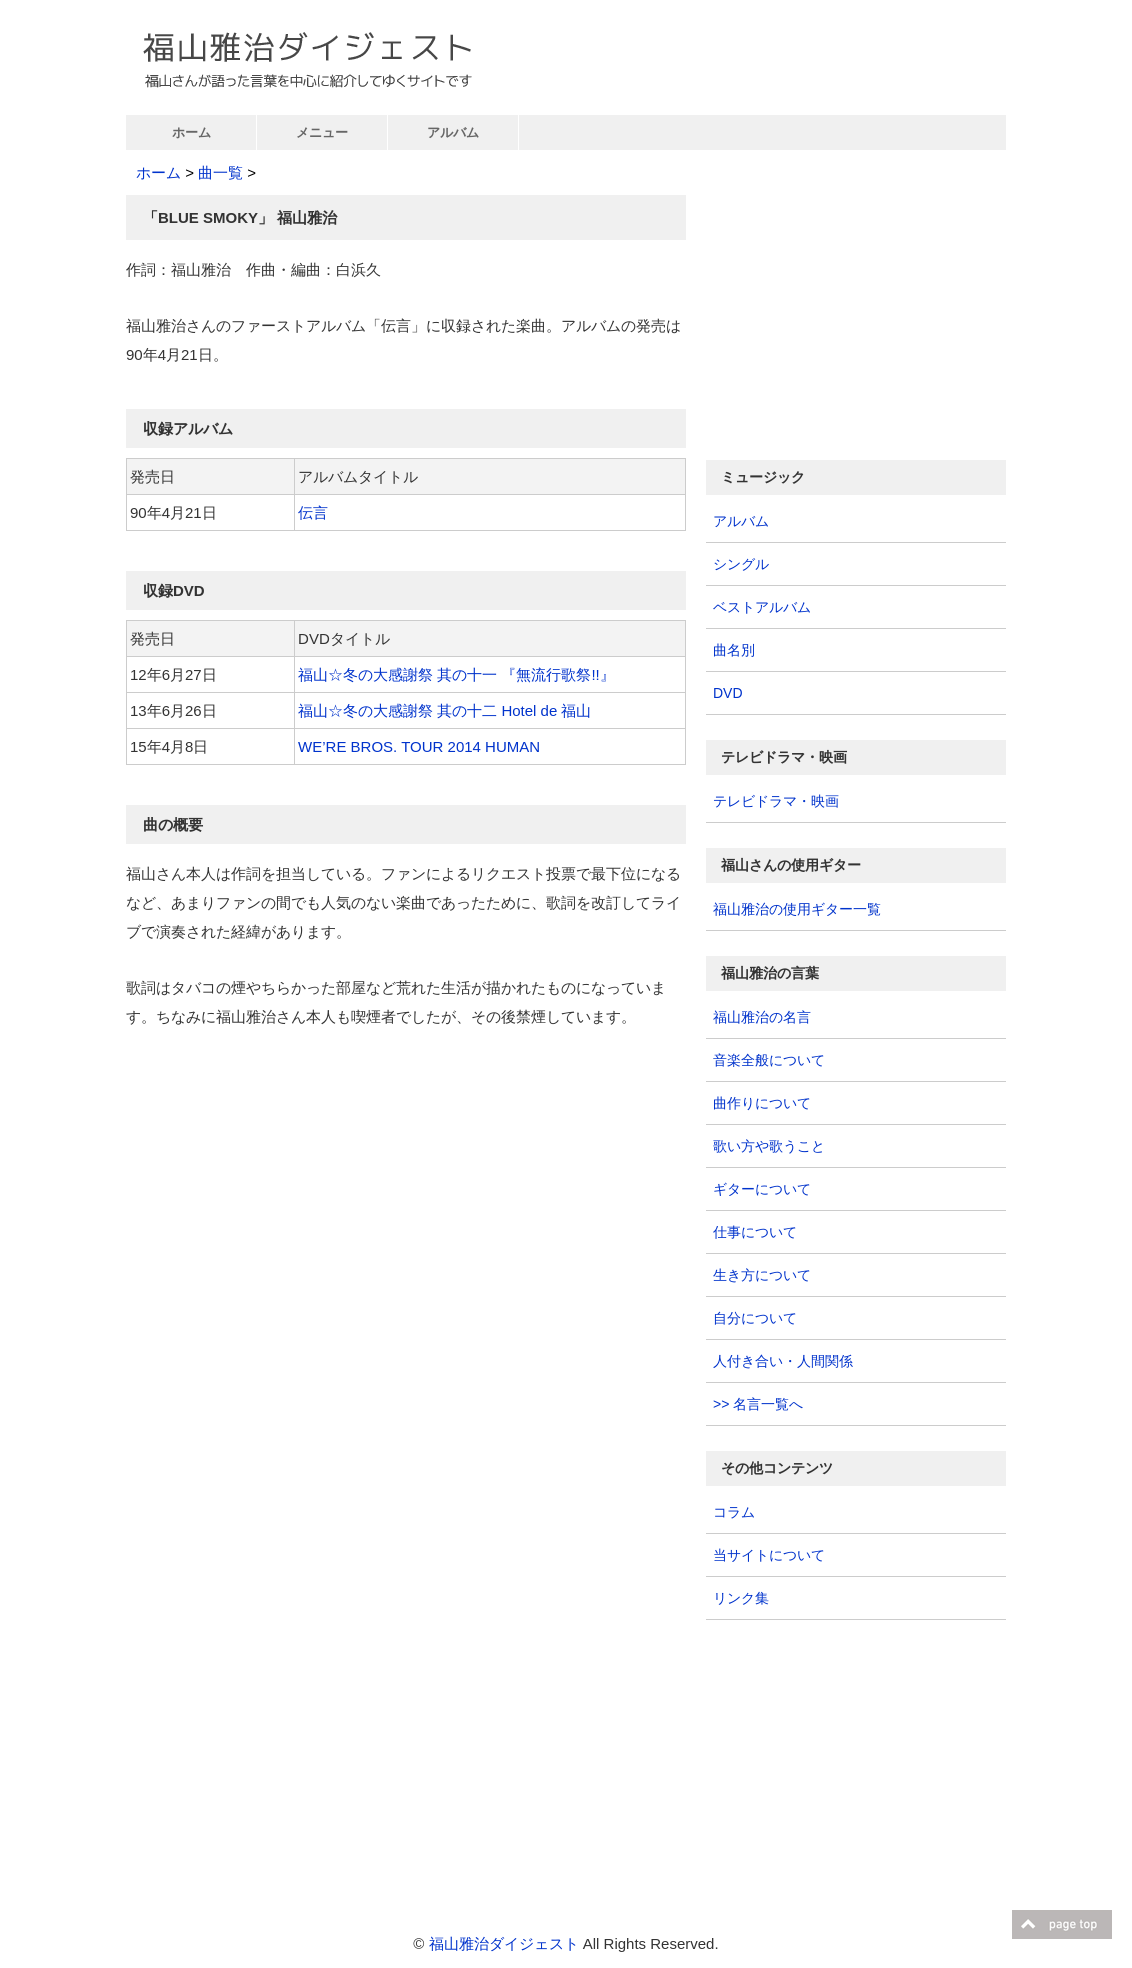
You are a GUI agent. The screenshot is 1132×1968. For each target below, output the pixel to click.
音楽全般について (769, 1060)
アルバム (453, 132)
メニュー (322, 132)
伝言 (313, 512)
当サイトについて (769, 1555)
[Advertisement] (294, 1198)
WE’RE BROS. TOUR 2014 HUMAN (419, 746)
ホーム (191, 132)
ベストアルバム (762, 607)
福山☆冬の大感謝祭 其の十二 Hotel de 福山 (444, 710)
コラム (734, 1512)
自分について (755, 1318)
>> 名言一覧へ (758, 1404)
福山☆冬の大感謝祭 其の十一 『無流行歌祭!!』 (456, 674)
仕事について (755, 1232)
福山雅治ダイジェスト (504, 1943)
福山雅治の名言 (762, 1017)
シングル (741, 564)
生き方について (762, 1275)
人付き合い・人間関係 (783, 1361)
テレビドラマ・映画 (776, 801)
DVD (728, 693)
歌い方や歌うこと (769, 1146)
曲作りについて (762, 1103)
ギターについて (762, 1189)
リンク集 (741, 1598)
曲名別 (734, 650)
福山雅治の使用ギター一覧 (797, 909)
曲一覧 (220, 172)
